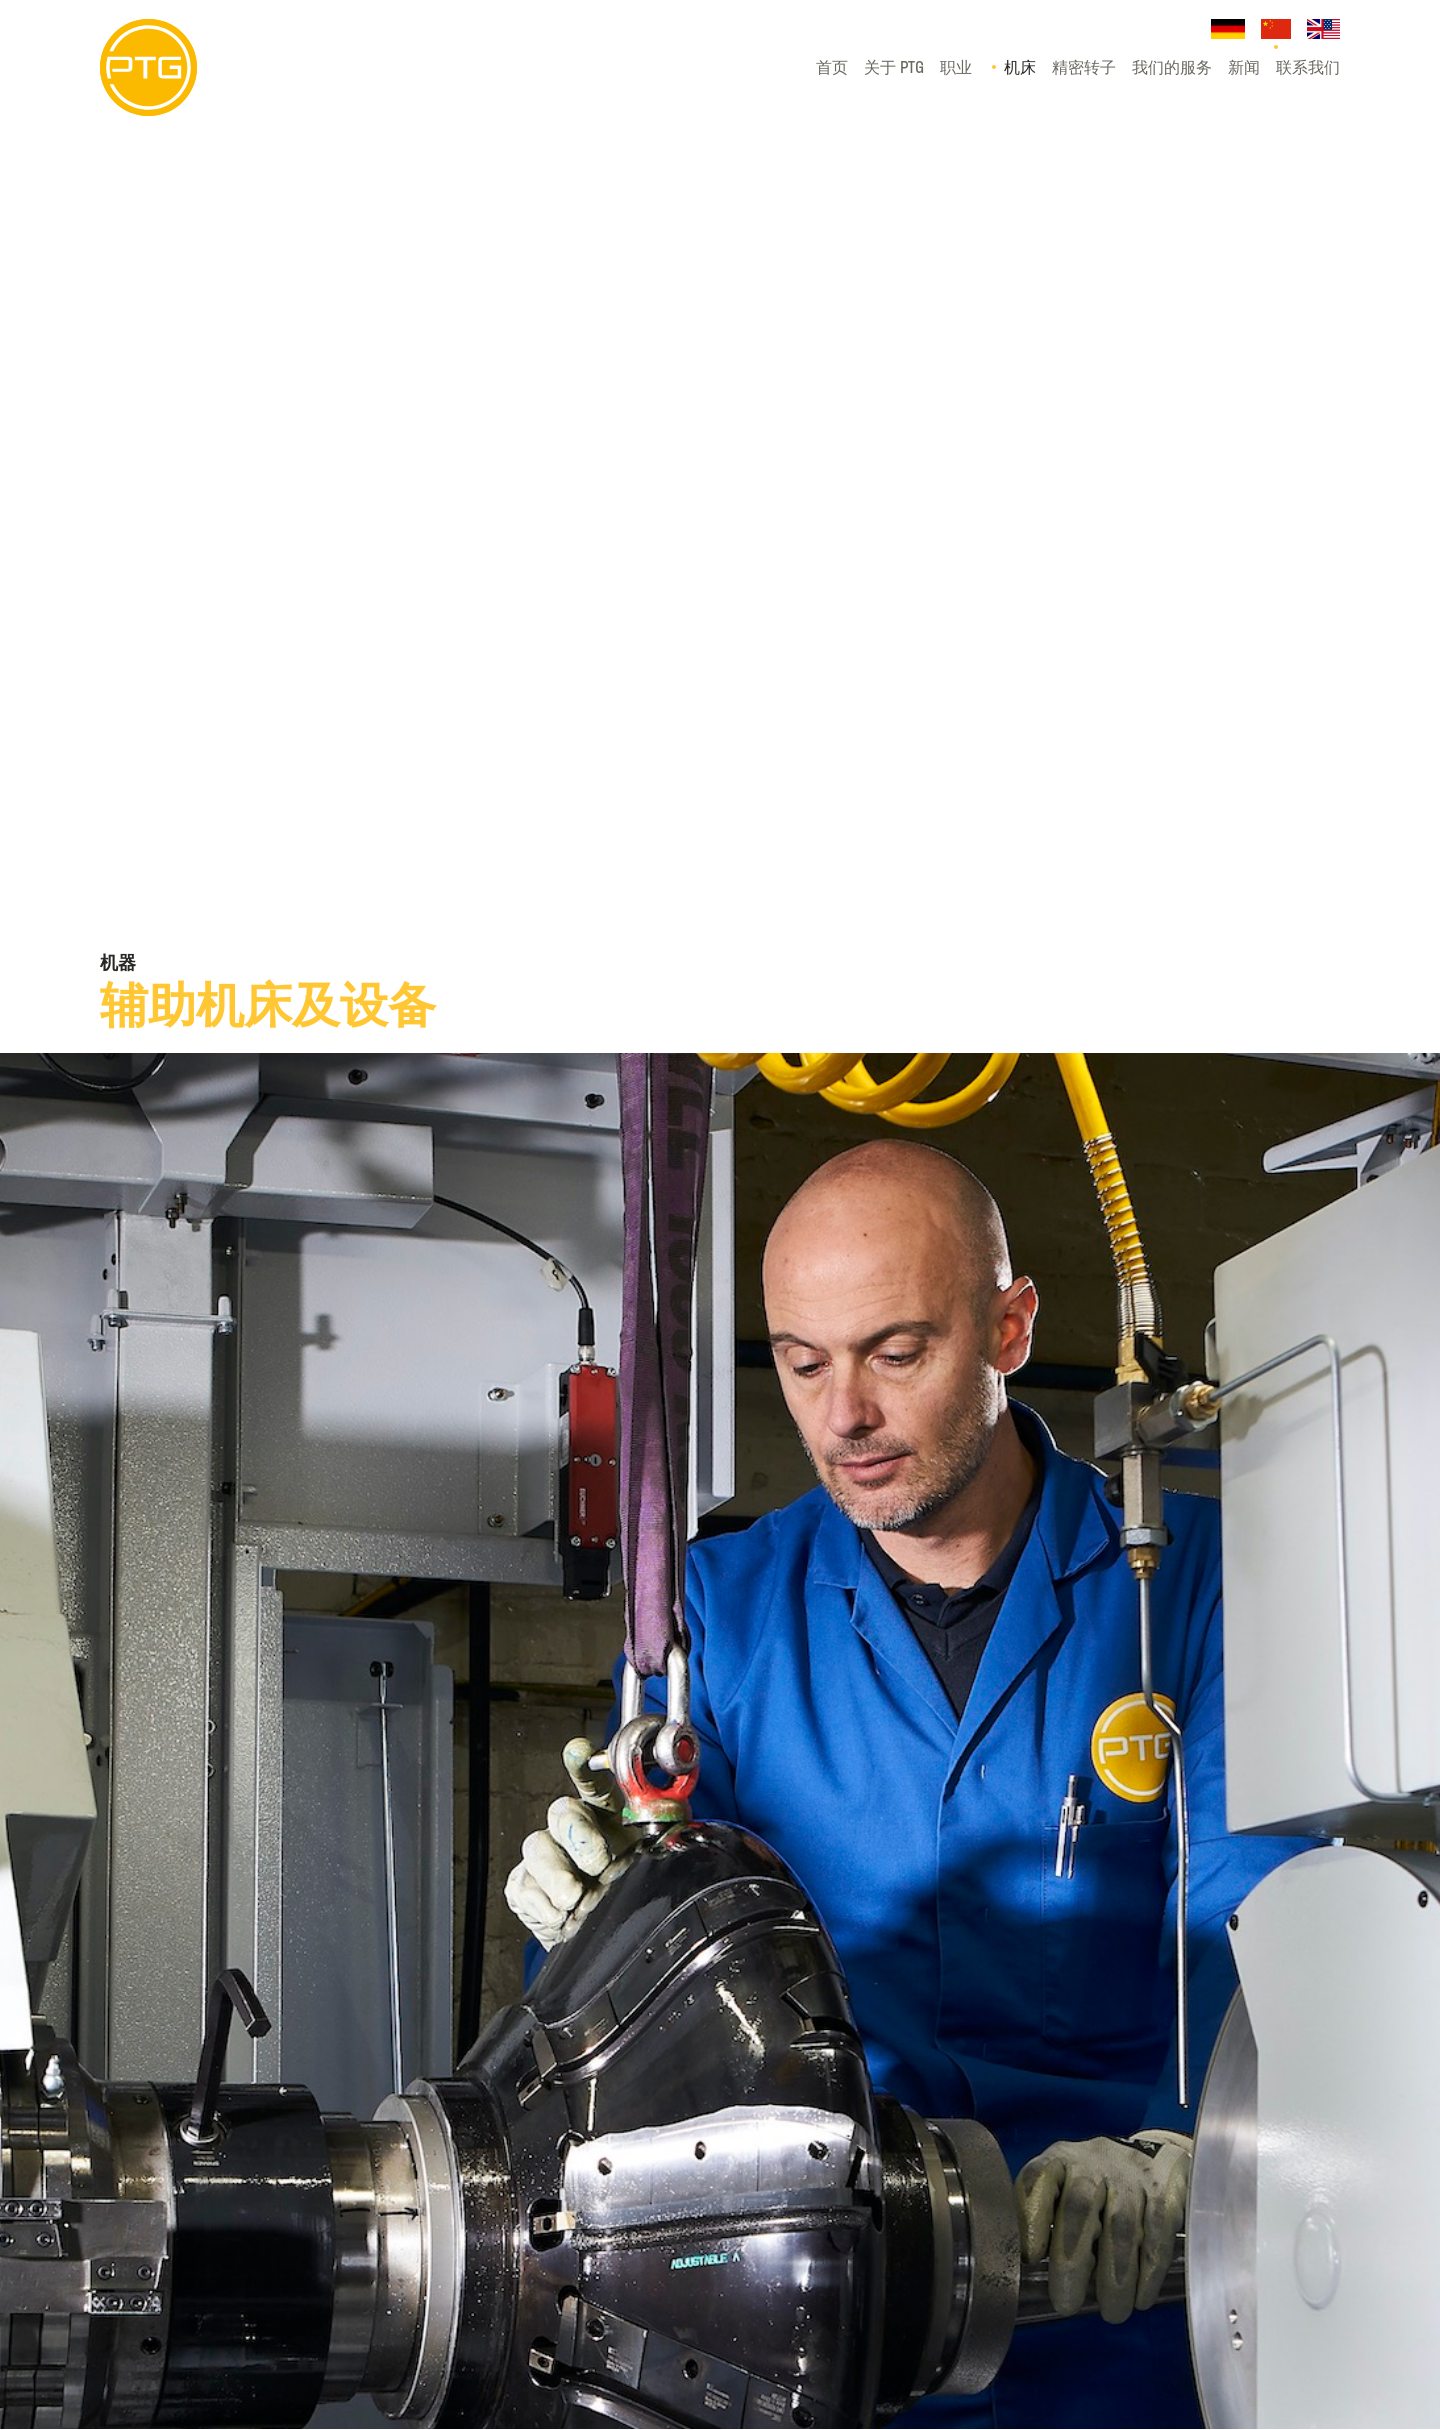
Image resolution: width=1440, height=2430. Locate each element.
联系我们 (1308, 66)
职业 (956, 66)
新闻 (1244, 66)
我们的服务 (1172, 66)
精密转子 (1084, 66)
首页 (832, 66)
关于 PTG (894, 66)
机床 (1020, 66)
